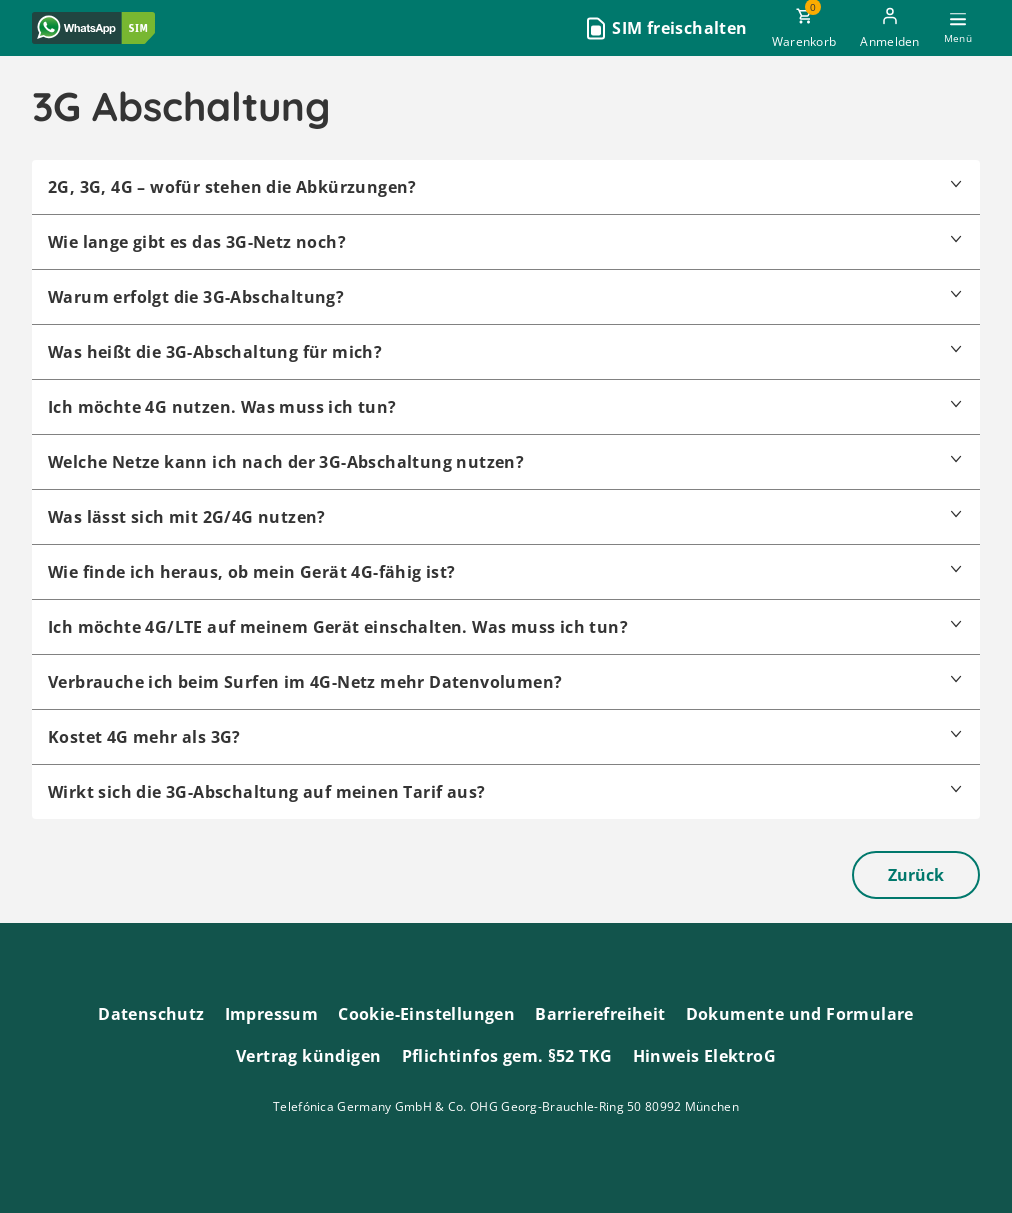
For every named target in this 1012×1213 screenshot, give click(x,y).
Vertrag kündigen (308, 1056)
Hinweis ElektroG (704, 1056)
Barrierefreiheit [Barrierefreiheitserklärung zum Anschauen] (600, 1014)
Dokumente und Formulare (800, 1014)
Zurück (916, 875)
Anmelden (889, 41)
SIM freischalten (679, 28)
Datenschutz (151, 1014)
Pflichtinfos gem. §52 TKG (507, 1056)
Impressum (272, 1014)
